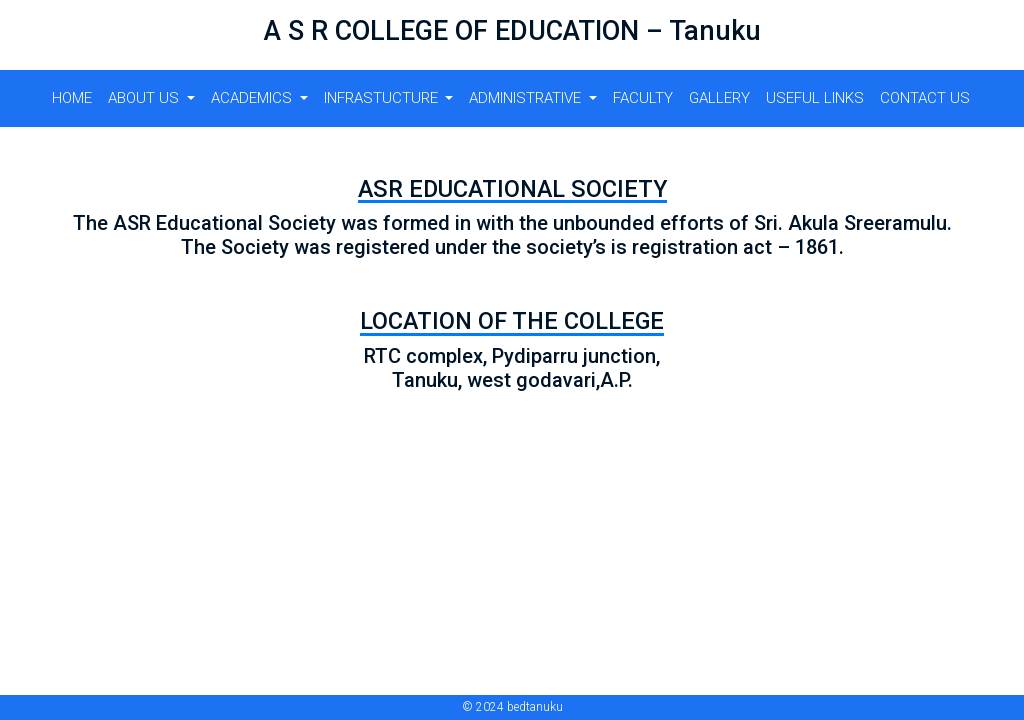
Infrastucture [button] (383, 98)
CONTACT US (925, 98)
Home (72, 98)
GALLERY (719, 98)
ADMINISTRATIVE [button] (527, 98)
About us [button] (145, 98)
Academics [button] (253, 98)
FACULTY (643, 98)
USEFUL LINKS (815, 98)
